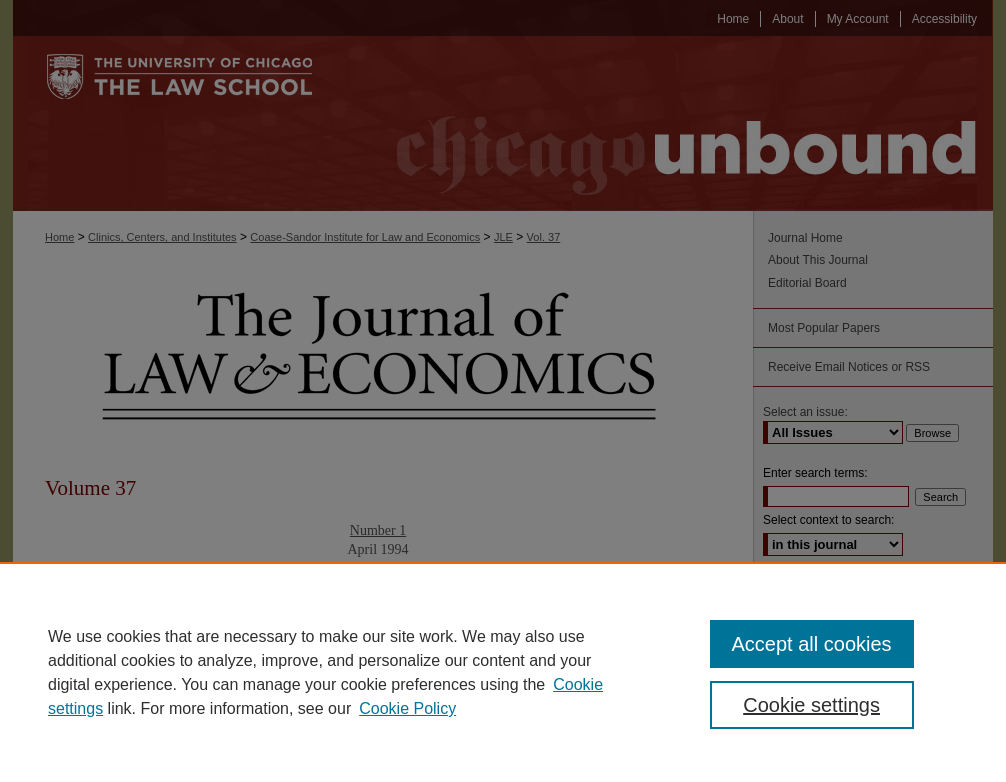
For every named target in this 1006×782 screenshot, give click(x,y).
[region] (503, 672)
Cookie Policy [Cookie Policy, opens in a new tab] (407, 708)
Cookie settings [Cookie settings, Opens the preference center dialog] (811, 705)
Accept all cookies (812, 644)
